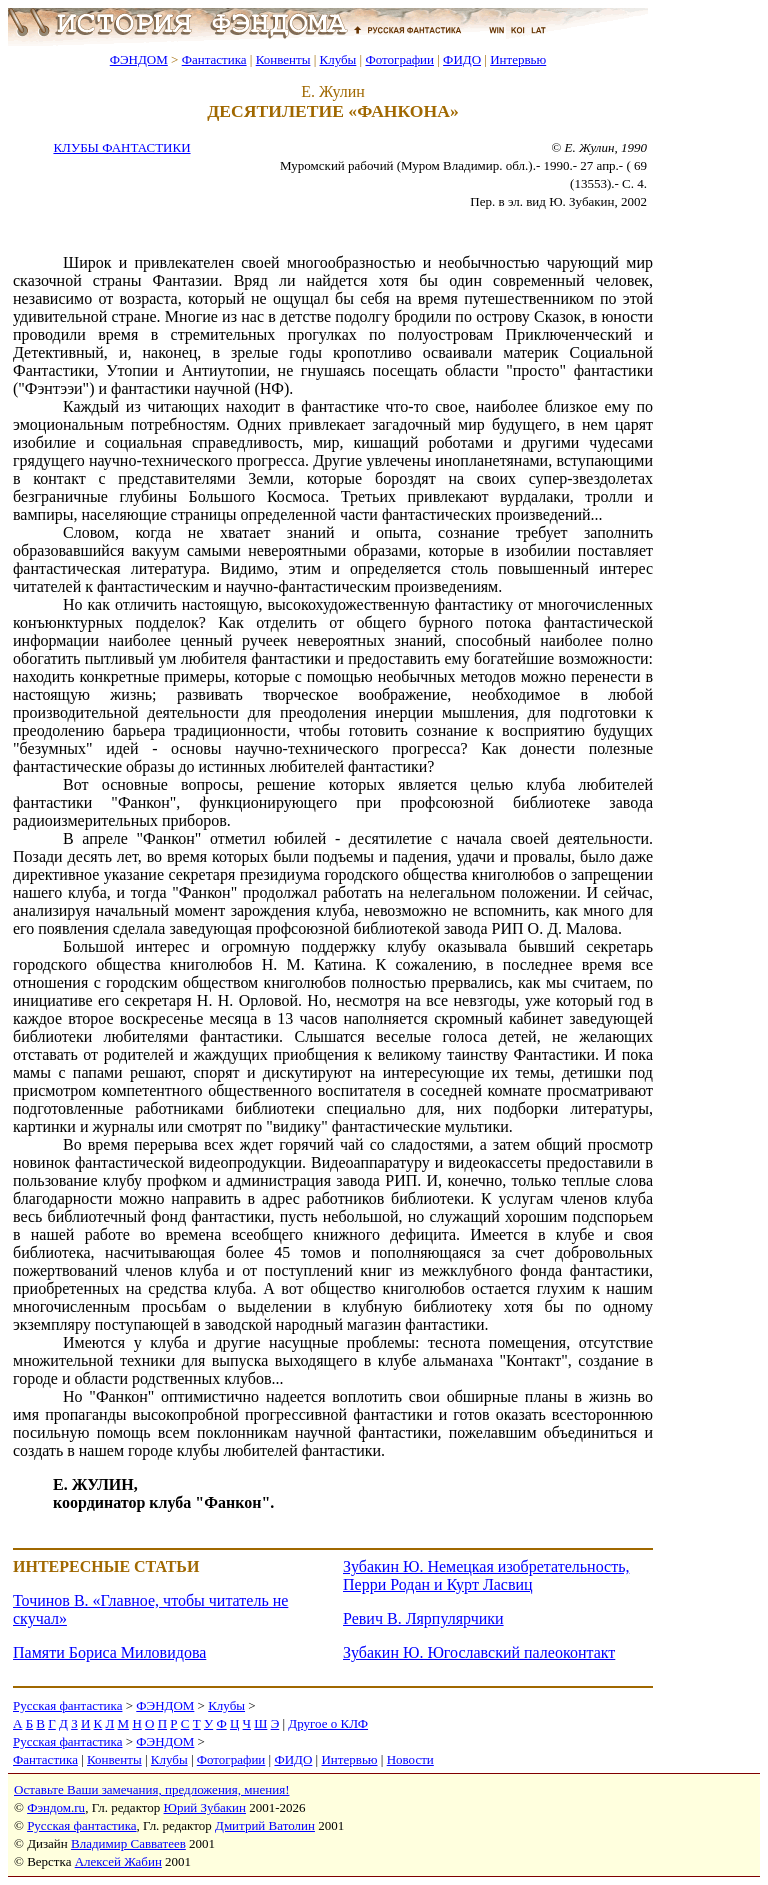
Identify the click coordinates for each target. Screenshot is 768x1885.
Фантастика (214, 59)
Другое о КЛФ (328, 1723)
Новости (410, 1759)
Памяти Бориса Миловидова (109, 1652)
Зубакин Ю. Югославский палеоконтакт (479, 1652)
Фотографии (399, 59)
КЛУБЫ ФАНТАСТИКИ (121, 147)
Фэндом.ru (56, 1807)
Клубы (337, 59)
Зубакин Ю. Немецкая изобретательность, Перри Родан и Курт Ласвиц (486, 1575)
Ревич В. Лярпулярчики (423, 1618)
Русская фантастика (67, 1705)
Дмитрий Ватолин (265, 1825)
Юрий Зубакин (205, 1807)
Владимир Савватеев (128, 1843)
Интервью (518, 59)
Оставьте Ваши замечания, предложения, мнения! (151, 1789)
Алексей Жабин (118, 1861)
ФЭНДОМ (139, 59)
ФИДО (462, 59)
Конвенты (283, 59)
